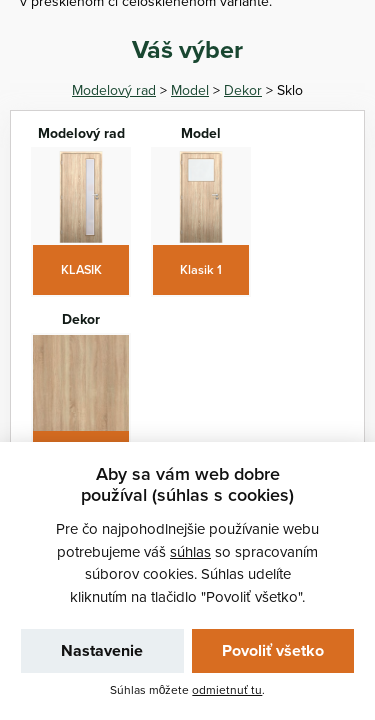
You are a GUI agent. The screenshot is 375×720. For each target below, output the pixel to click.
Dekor (243, 90)
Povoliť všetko (273, 650)
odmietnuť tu (227, 689)
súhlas (190, 551)
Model (190, 90)
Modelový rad (114, 90)
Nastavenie (102, 650)
